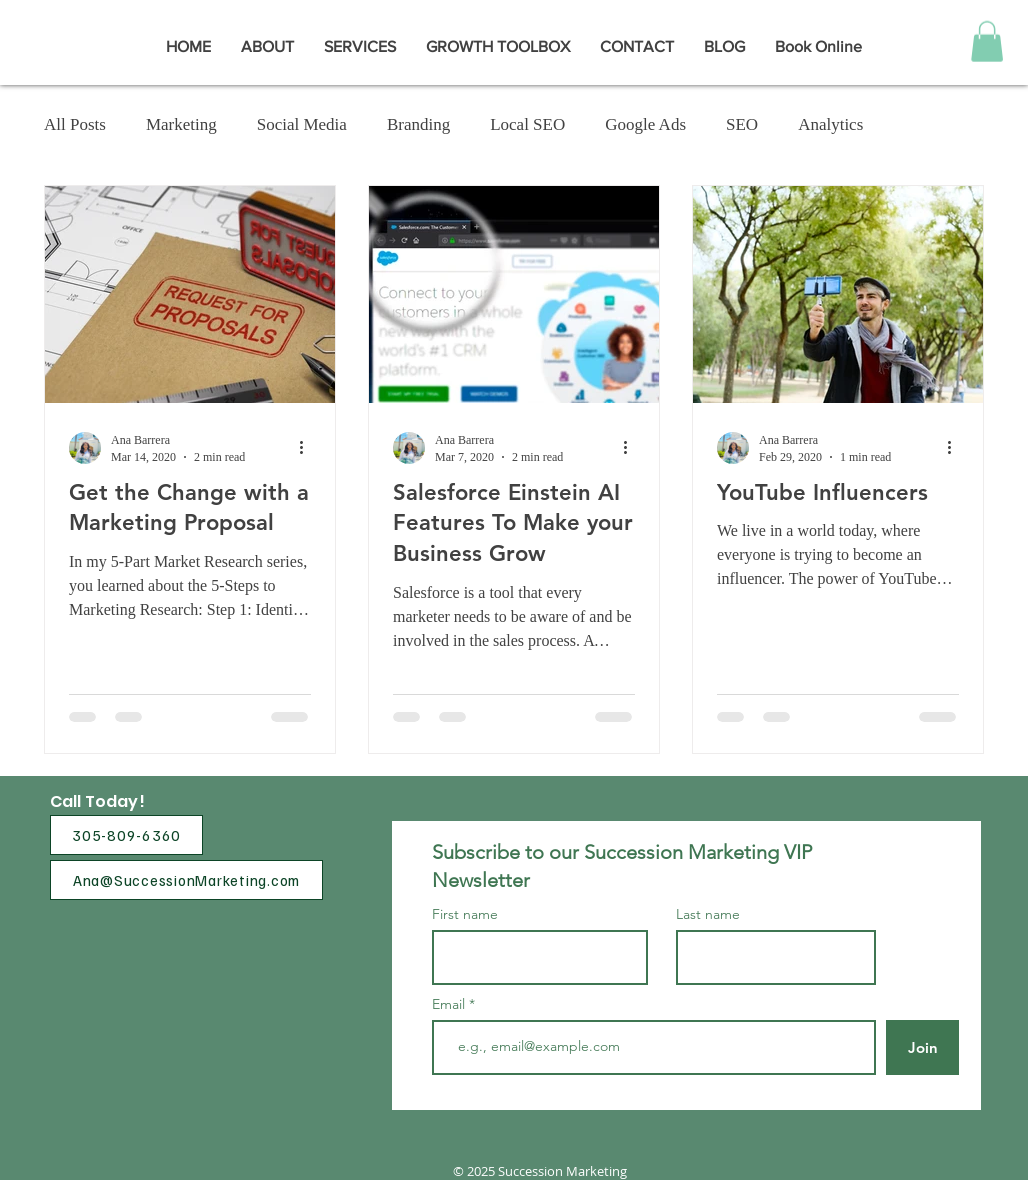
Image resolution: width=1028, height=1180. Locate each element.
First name (465, 914)
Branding (418, 124)
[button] (987, 41)
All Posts (75, 124)
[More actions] (308, 448)
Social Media (302, 124)
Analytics (830, 124)
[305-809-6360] (126, 835)
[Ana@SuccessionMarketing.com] (186, 880)
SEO (742, 124)
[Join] (922, 1047)
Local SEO (527, 124)
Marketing (181, 124)
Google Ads (645, 124)
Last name (708, 914)
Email (450, 1004)
